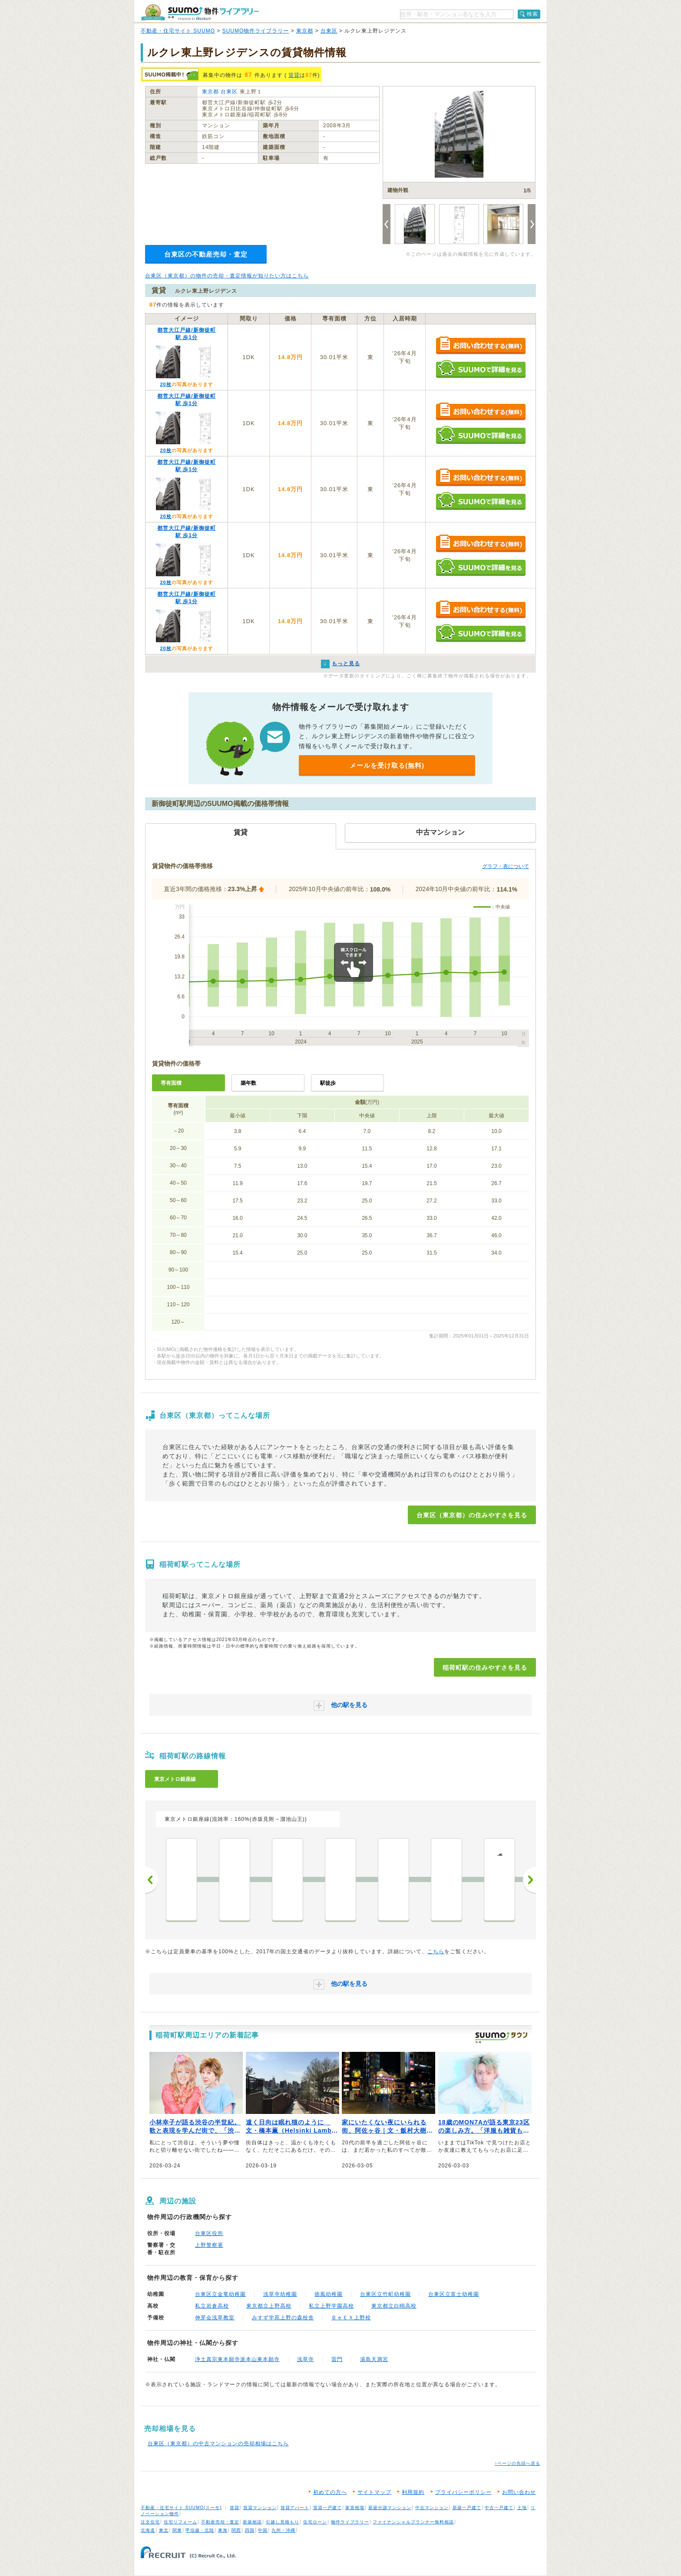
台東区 (329, 31)
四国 (250, 2530)
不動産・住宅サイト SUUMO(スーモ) (181, 2507)
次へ (529, 1879)
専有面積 (171, 1083)
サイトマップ (374, 2492)
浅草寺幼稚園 (280, 2294)
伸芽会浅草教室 (215, 2318)
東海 (223, 2530)
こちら (435, 1952)
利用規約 (413, 2492)
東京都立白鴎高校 (394, 2306)
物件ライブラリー (350, 2522)
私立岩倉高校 (212, 2306)
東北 (164, 2530)
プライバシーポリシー (463, 2492)
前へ (151, 1879)
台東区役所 (209, 2233)
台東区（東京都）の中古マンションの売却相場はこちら (218, 2444)
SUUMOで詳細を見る (480, 369)
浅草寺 (305, 2359)
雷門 (337, 2359)
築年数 (248, 1083)
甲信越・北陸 (199, 2530)
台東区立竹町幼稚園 (385, 2294)
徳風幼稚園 (328, 2294)
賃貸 (294, 75)
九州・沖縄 (283, 2530)
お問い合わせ (519, 2492)
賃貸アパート (295, 2507)
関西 (236, 2530)
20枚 (165, 384)
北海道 (148, 2530)
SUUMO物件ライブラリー (255, 31)
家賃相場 (354, 2507)
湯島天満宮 (374, 2359)
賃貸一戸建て (327, 2507)
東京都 (304, 31)
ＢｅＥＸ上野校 (351, 2318)
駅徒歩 (328, 1083)
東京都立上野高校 (268, 2306)
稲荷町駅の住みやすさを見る (485, 1667)
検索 (532, 14)
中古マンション (432, 2507)
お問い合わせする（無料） (480, 346)
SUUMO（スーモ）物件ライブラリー (200, 12)
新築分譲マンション (389, 2507)
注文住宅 (150, 2522)
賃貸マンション (260, 2507)
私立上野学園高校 (331, 2306)
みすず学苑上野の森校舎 (283, 2318)
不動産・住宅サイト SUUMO (178, 31)
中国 (263, 2530)
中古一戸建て (499, 2507)
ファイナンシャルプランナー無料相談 (413, 2522)
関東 (177, 2530)
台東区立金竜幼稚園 (220, 2294)
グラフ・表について (505, 866)
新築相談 (252, 2522)
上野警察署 (209, 2245)
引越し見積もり (282, 2522)
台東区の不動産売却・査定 (206, 254)
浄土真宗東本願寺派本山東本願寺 (237, 2359)
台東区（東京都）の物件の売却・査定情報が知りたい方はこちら (227, 276)
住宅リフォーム (180, 2522)
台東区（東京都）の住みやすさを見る (472, 1515)
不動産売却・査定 (220, 2522)
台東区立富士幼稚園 (453, 2294)
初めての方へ (330, 2492)
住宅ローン (315, 2522)
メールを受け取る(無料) (387, 765)
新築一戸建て (467, 2507)
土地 (522, 2507)
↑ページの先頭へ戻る (517, 2463)
